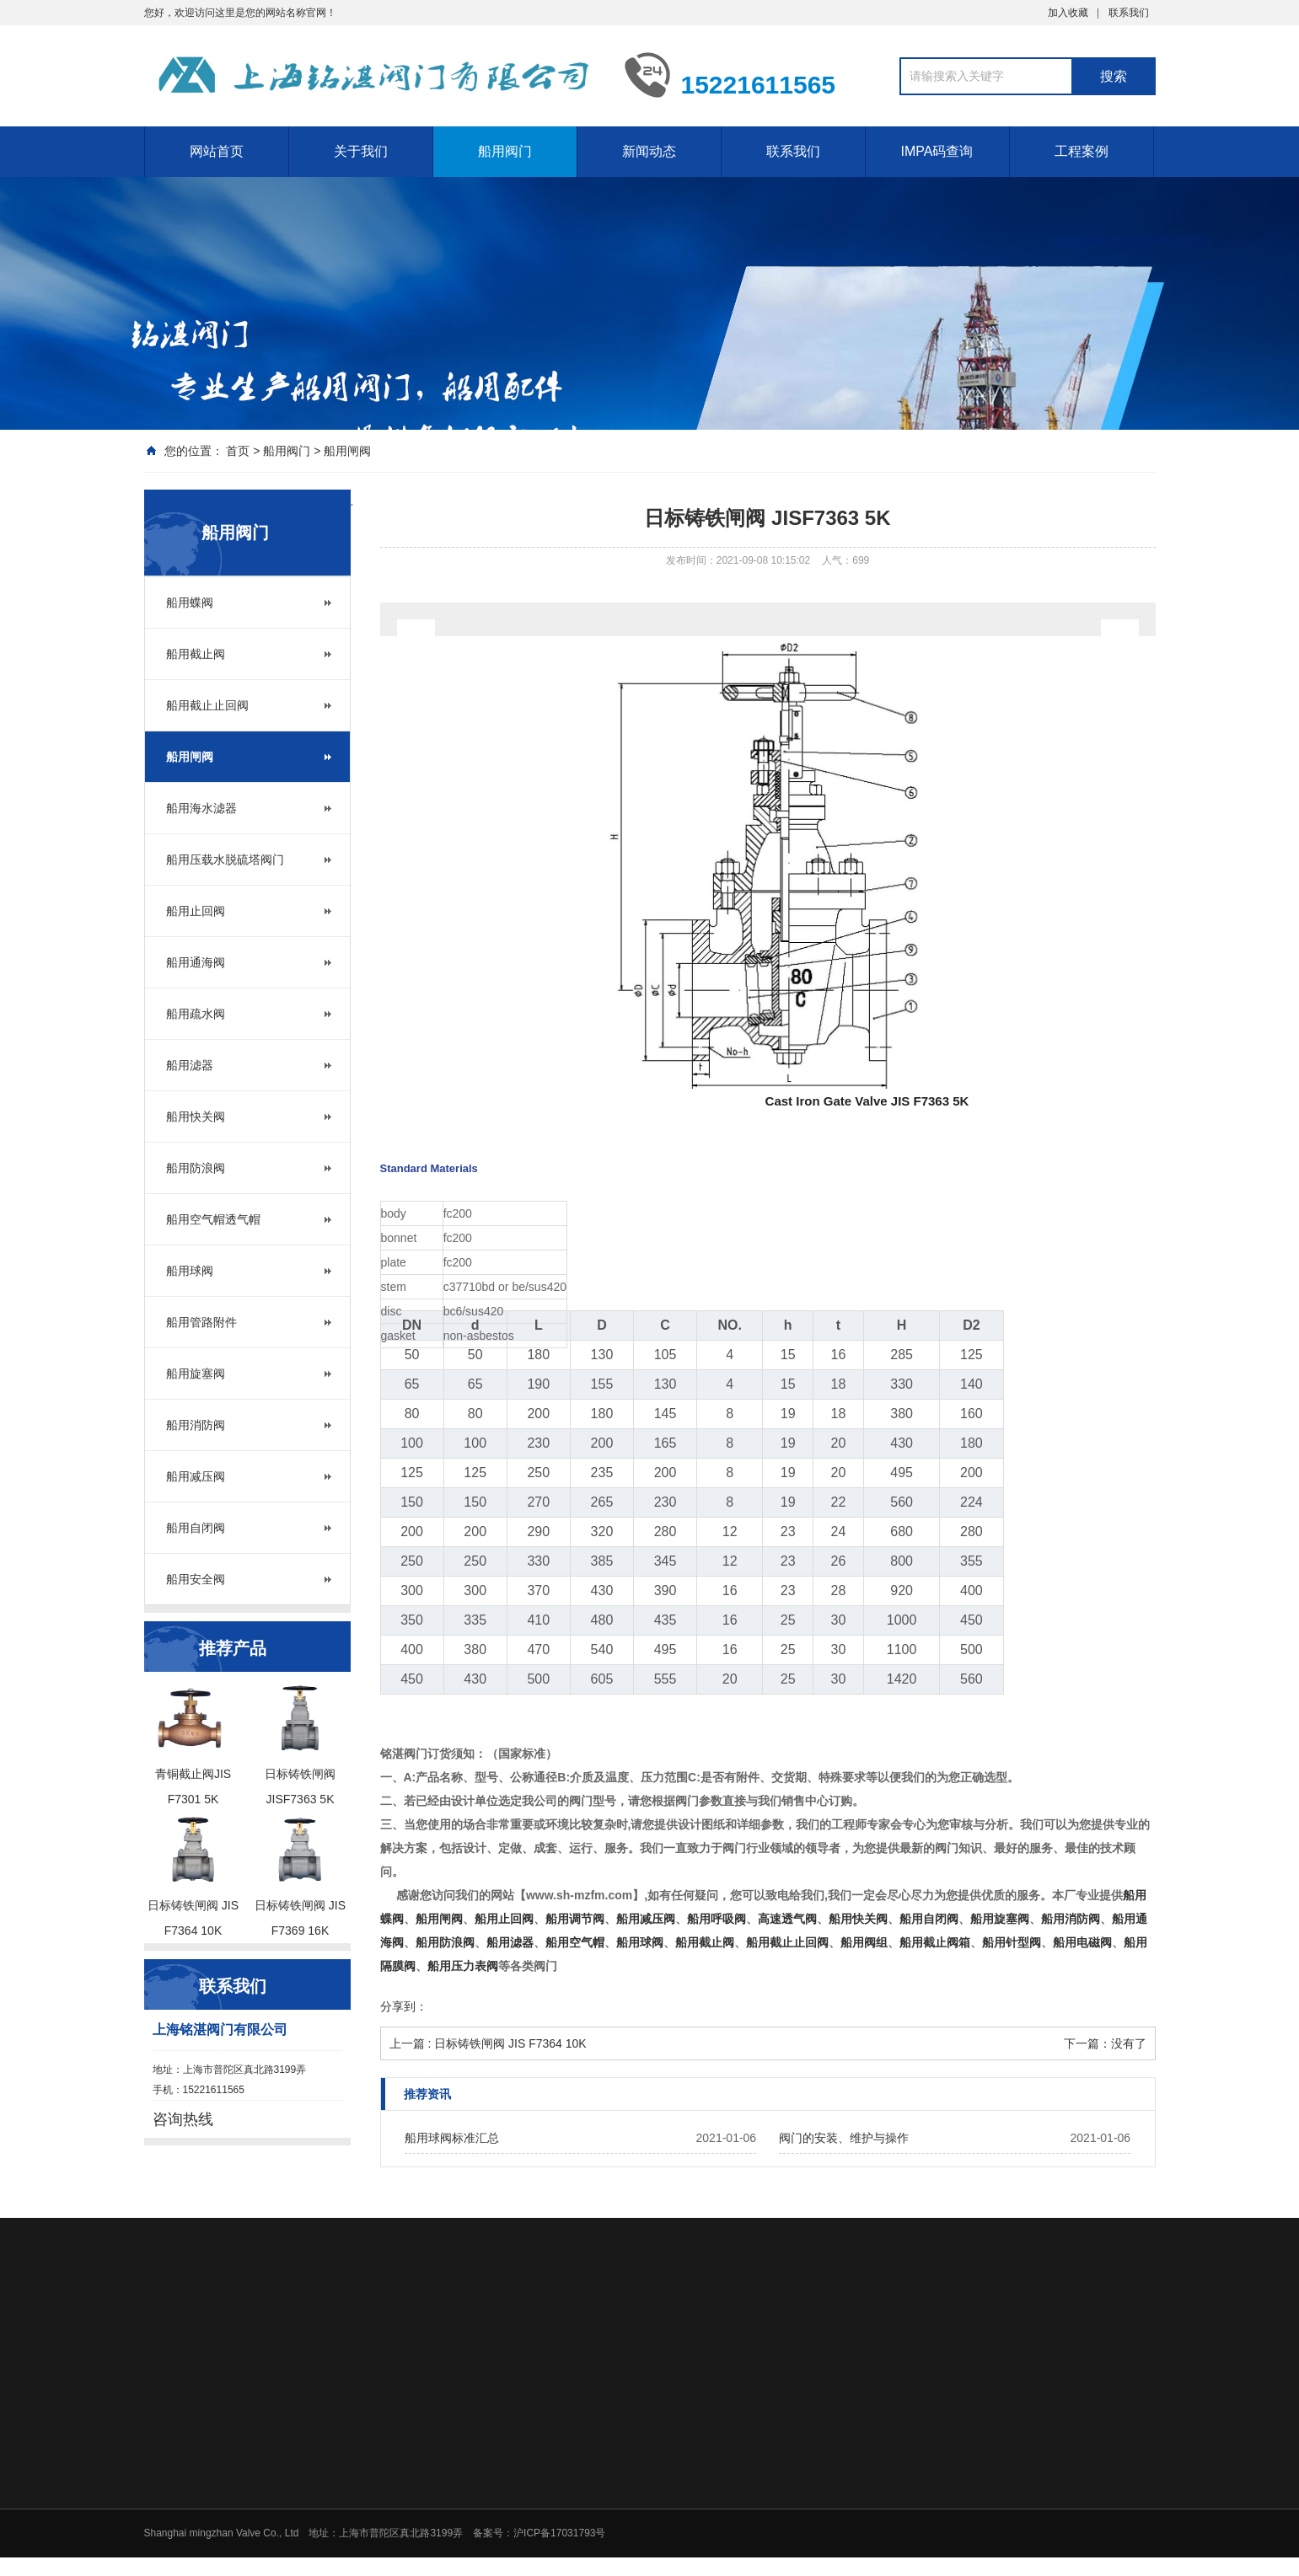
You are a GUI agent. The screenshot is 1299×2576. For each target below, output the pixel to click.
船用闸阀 (347, 451)
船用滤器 (189, 1065)
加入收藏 (1068, 13)
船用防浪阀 (195, 1168)
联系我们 (1128, 13)
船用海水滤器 (201, 808)
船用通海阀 (195, 962)
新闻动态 (649, 151)
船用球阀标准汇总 (452, 2138)
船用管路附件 (201, 1322)
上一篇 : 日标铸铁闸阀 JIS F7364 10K (488, 2043)
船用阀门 (505, 151)
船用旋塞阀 (195, 1373)
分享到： (403, 2006)
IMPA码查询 (937, 151)
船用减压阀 (195, 1476)
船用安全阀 (195, 1579)
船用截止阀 (195, 654)
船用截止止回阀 (207, 705)
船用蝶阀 (189, 602)
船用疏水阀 (195, 1013)
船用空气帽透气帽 (213, 1219)
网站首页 (217, 151)
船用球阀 (189, 1270)
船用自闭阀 (195, 1527)
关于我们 (361, 151)
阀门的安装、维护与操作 (844, 2138)
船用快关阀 (195, 1116)
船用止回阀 (195, 911)
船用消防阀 (195, 1425)
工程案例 (1081, 151)
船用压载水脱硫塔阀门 (225, 859)
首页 (238, 451)
